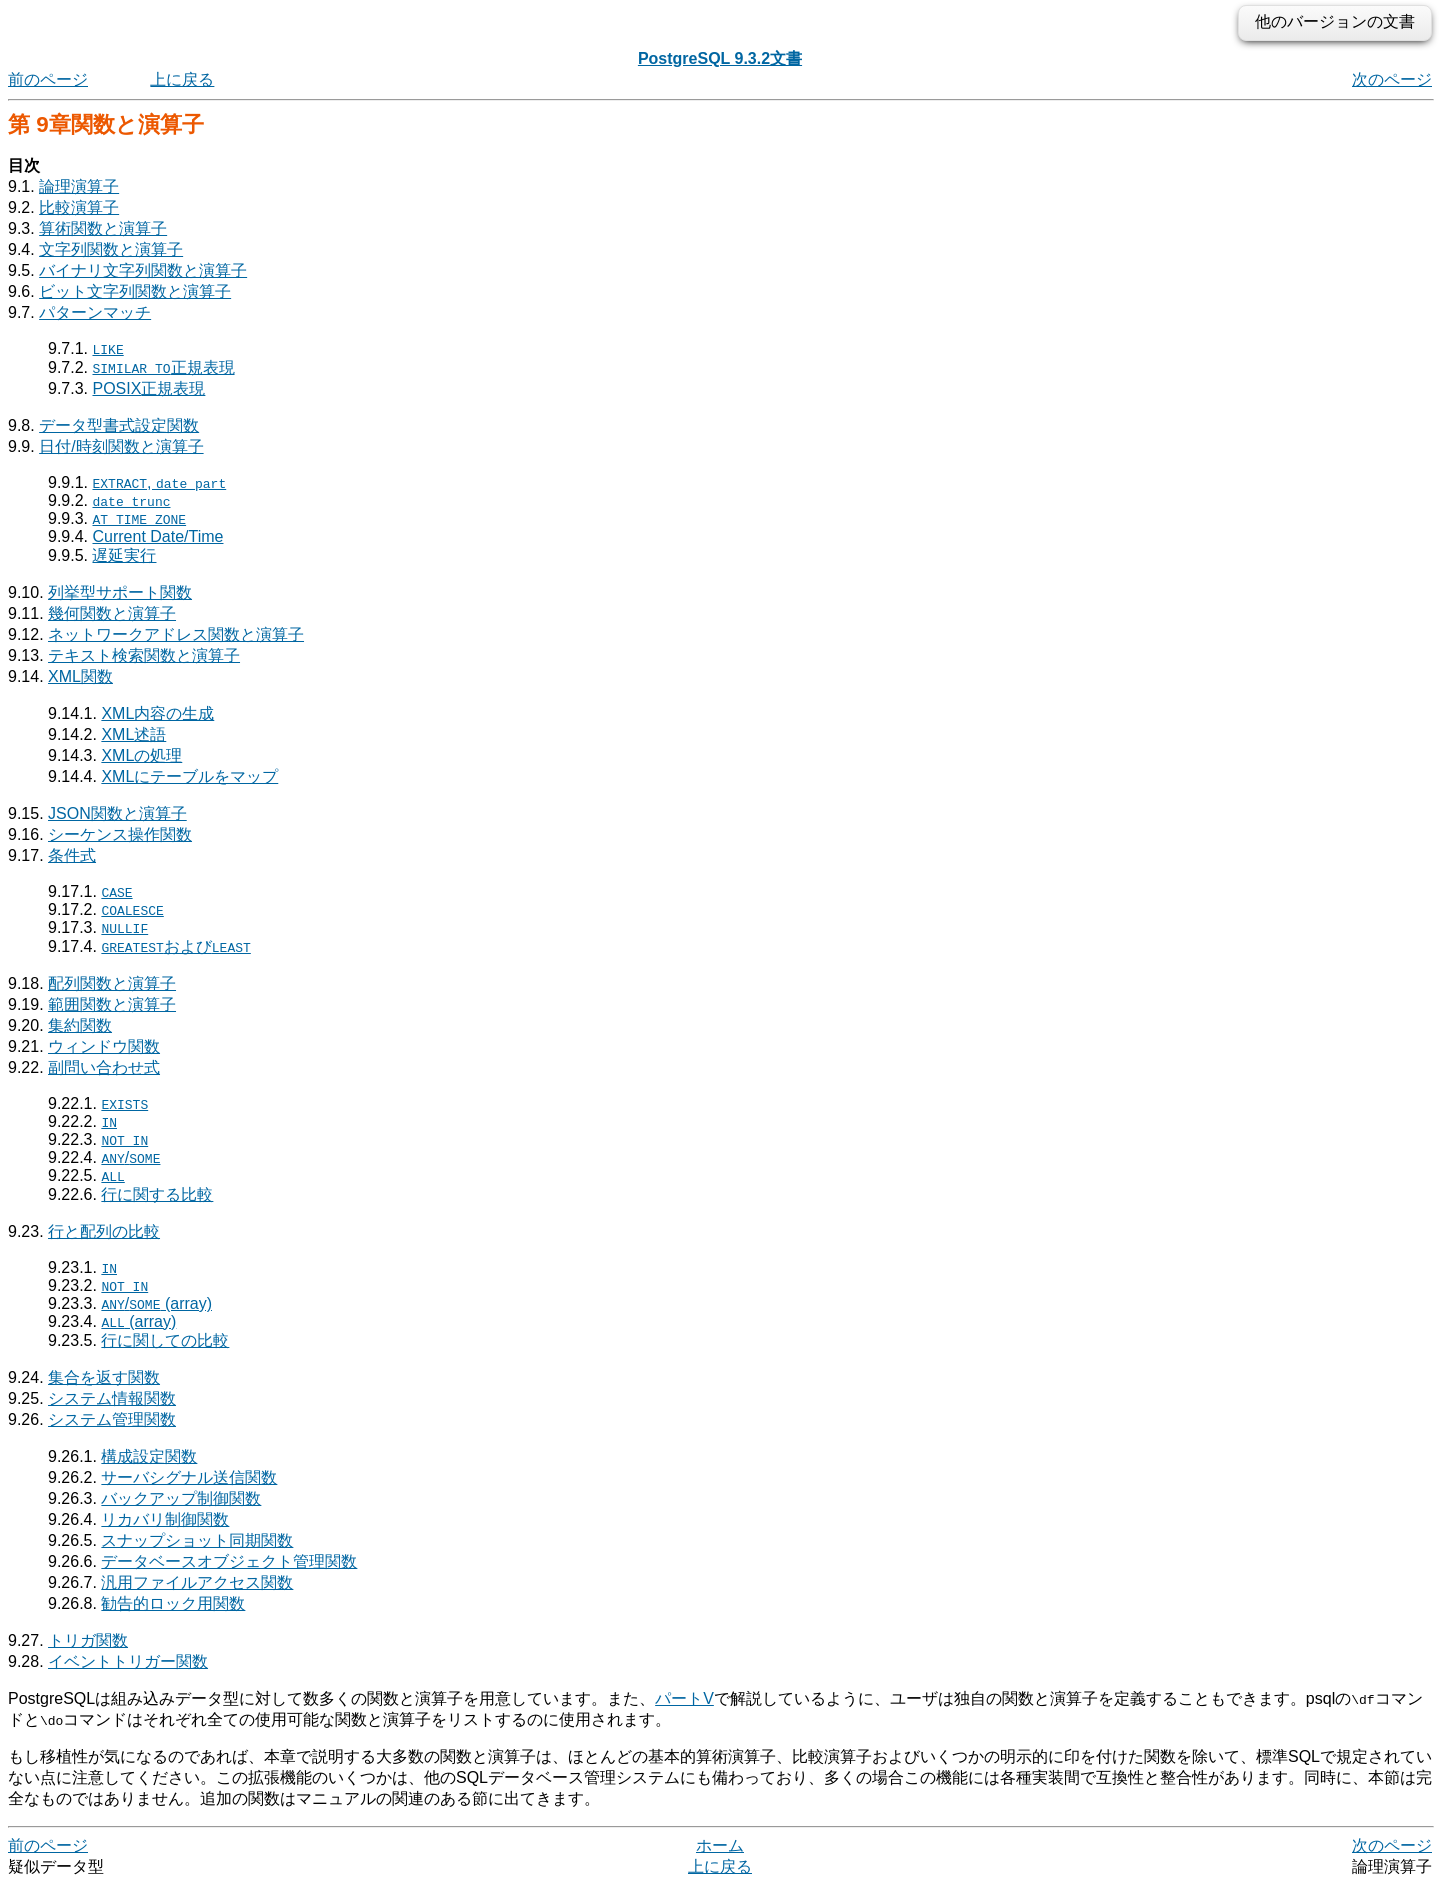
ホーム (720, 1845)
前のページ (48, 79)
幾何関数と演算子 (112, 613)
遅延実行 (124, 555)
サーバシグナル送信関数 (189, 1477)
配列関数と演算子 (112, 983)
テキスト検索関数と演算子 (144, 655)
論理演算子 (79, 186)
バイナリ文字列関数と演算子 (143, 270)
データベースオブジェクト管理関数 (229, 1561)
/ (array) (156, 1303)
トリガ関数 (88, 1640)
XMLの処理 (141, 755)
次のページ (1392, 79)
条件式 (72, 855)
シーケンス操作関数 (120, 834)
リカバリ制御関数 (165, 1519)
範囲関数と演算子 (112, 1004)
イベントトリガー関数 (128, 1661)
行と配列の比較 (104, 1231)
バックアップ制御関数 (181, 1498)
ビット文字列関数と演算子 (135, 291)
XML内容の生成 (157, 713)
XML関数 (80, 676)
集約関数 (80, 1025)
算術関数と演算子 (103, 228)
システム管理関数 (112, 1419)
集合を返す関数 (104, 1377)
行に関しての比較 (165, 1340)
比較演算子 (79, 207)
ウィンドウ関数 (104, 1046)
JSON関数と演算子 (117, 813)
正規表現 (163, 367)
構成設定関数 (149, 1456)
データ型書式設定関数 (119, 425)
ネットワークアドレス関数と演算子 (176, 634)
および (175, 946)
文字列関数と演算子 (111, 249)
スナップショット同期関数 (197, 1540)
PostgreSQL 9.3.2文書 (720, 58)
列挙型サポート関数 (120, 592)
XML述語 (133, 734)
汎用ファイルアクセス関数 (197, 1582)
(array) (138, 1321)
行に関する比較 (157, 1194)
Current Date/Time (157, 536)
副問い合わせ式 (104, 1067)
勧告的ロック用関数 (173, 1603)
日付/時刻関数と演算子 (121, 446)
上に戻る (182, 79)
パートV (684, 1698)
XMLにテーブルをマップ (189, 776)
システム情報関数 (112, 1398)
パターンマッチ (95, 312)
